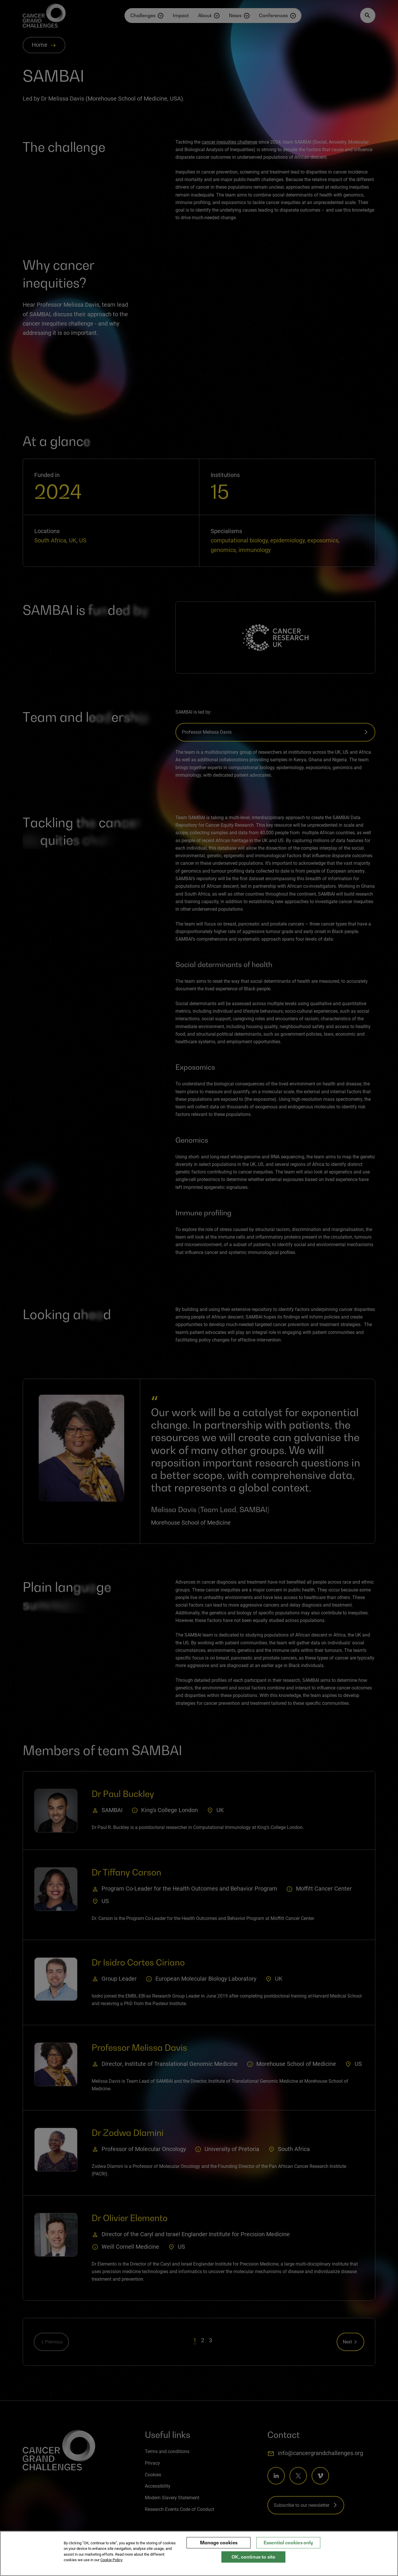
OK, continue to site (253, 2557)
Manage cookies (218, 2542)
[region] (199, 2553)
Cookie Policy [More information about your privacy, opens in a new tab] (111, 2560)
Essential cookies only (288, 2542)
